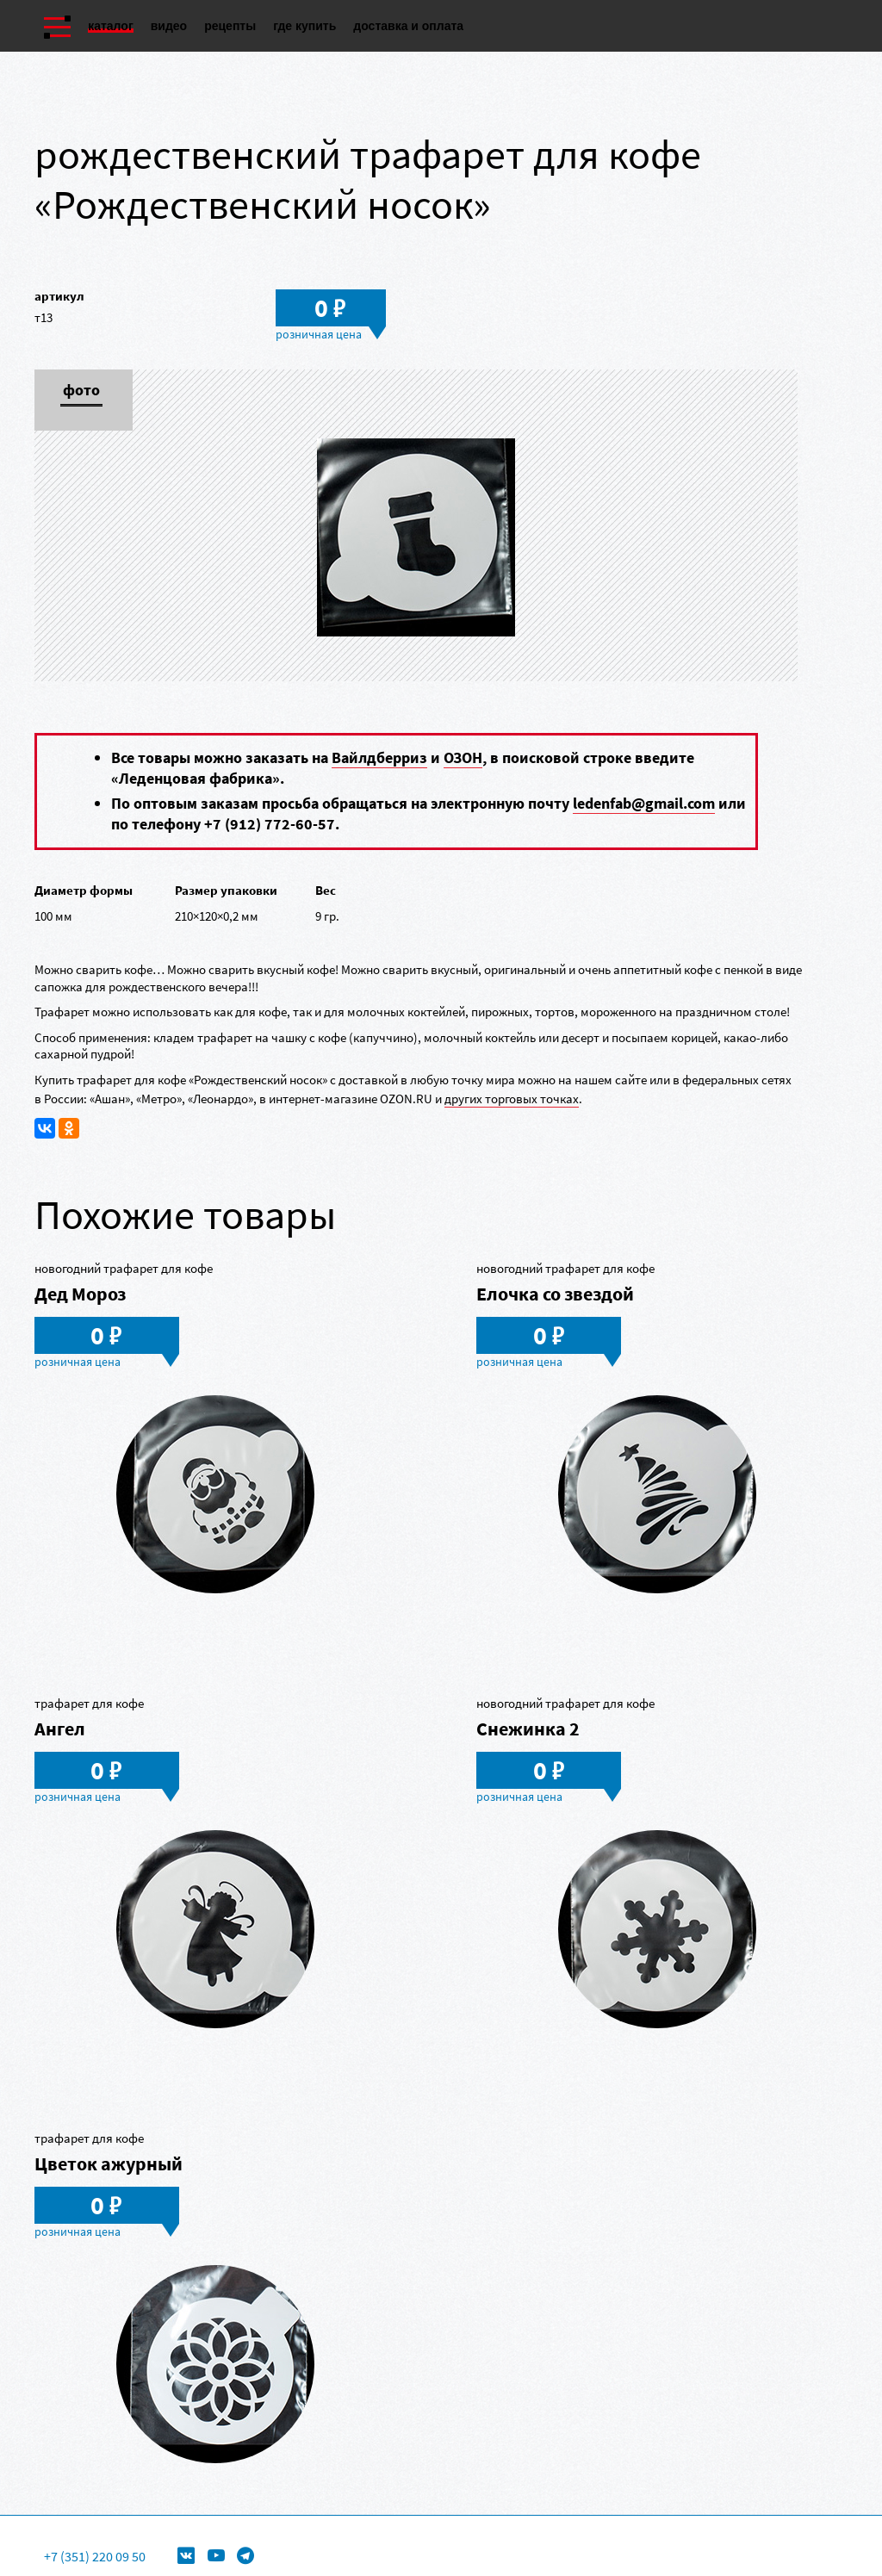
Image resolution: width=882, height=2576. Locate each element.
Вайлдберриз (379, 757)
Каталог (111, 26)
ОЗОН (463, 757)
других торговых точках (511, 1098)
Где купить (304, 26)
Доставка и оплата (408, 26)
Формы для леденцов (332, 2529)
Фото (81, 391)
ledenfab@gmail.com (644, 803)
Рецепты (230, 26)
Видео (169, 26)
